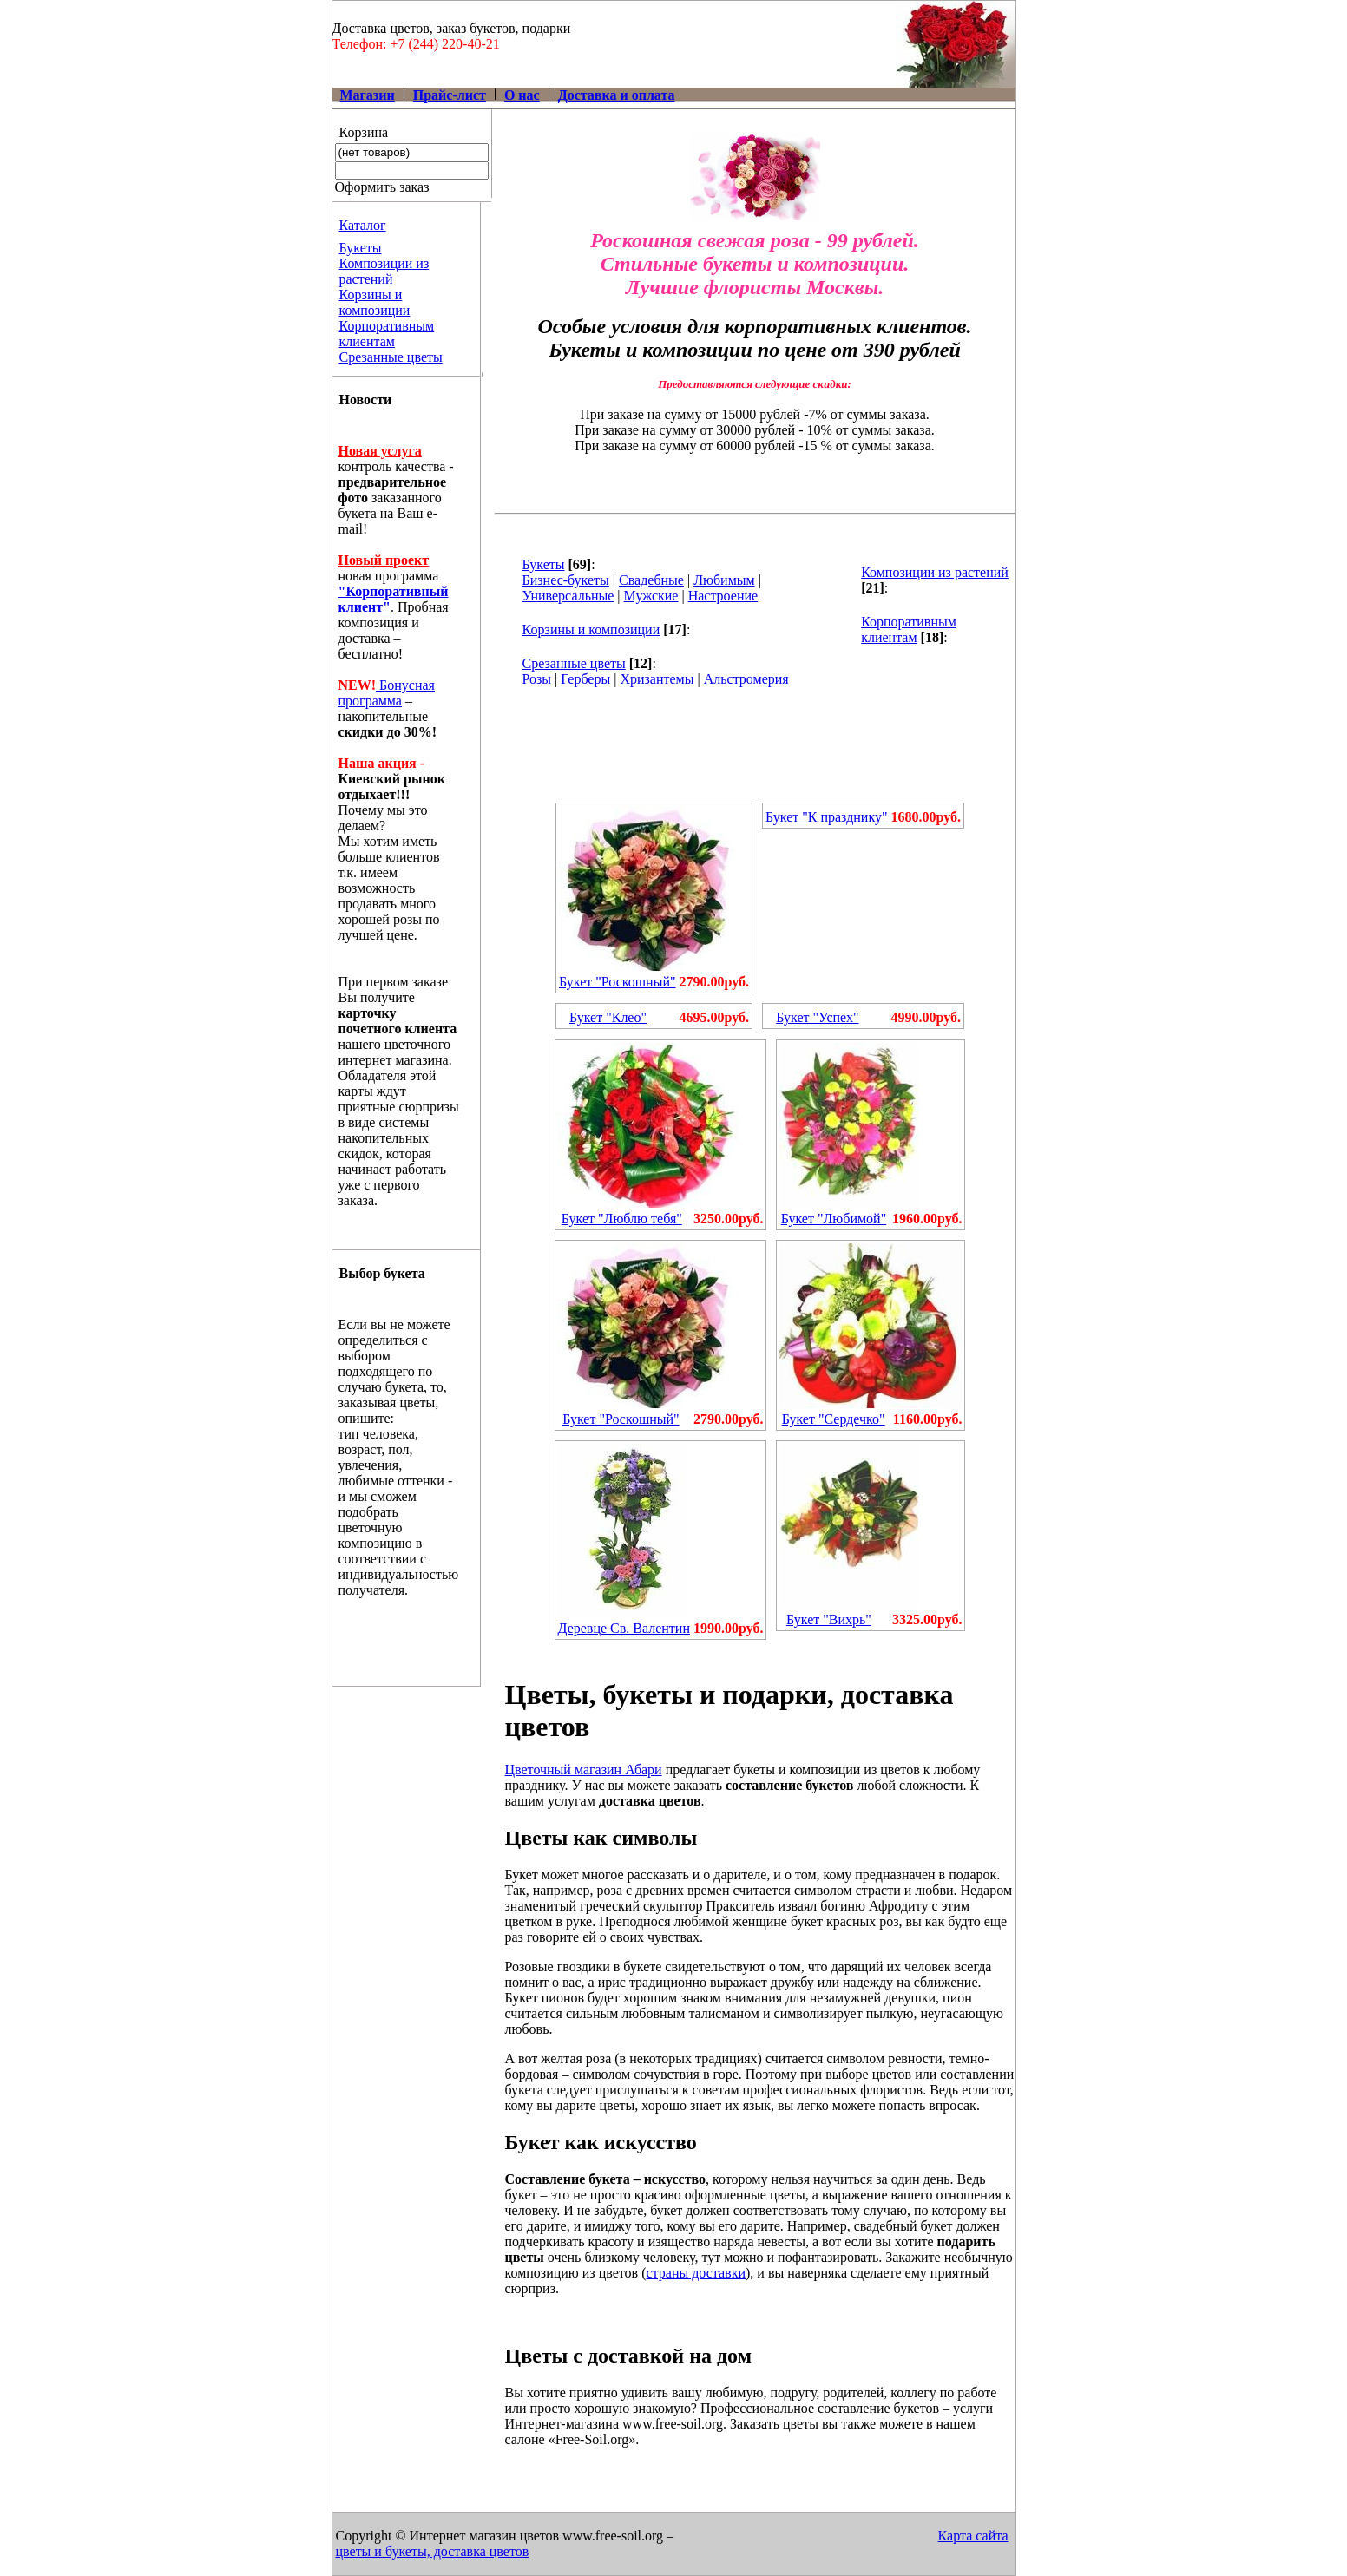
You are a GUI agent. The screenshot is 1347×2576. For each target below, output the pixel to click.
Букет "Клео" (608, 1017)
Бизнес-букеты (565, 580)
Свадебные (651, 580)
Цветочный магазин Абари (583, 1769)
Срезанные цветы (391, 357)
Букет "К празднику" (826, 817)
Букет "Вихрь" (828, 1619)
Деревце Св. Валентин (624, 1628)
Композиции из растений (384, 271)
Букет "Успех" (817, 1017)
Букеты (360, 247)
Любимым (724, 580)
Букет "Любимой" (834, 1218)
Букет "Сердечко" (833, 1419)
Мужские (651, 595)
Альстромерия (746, 679)
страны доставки (696, 2272)
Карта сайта (973, 2535)
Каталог (362, 225)
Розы (537, 679)
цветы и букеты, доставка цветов (432, 2551)
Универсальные (568, 595)
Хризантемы (656, 679)
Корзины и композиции (375, 302)
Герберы (585, 679)
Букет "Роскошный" (617, 981)
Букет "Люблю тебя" (622, 1218)
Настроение (723, 595)
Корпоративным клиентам (387, 333)
